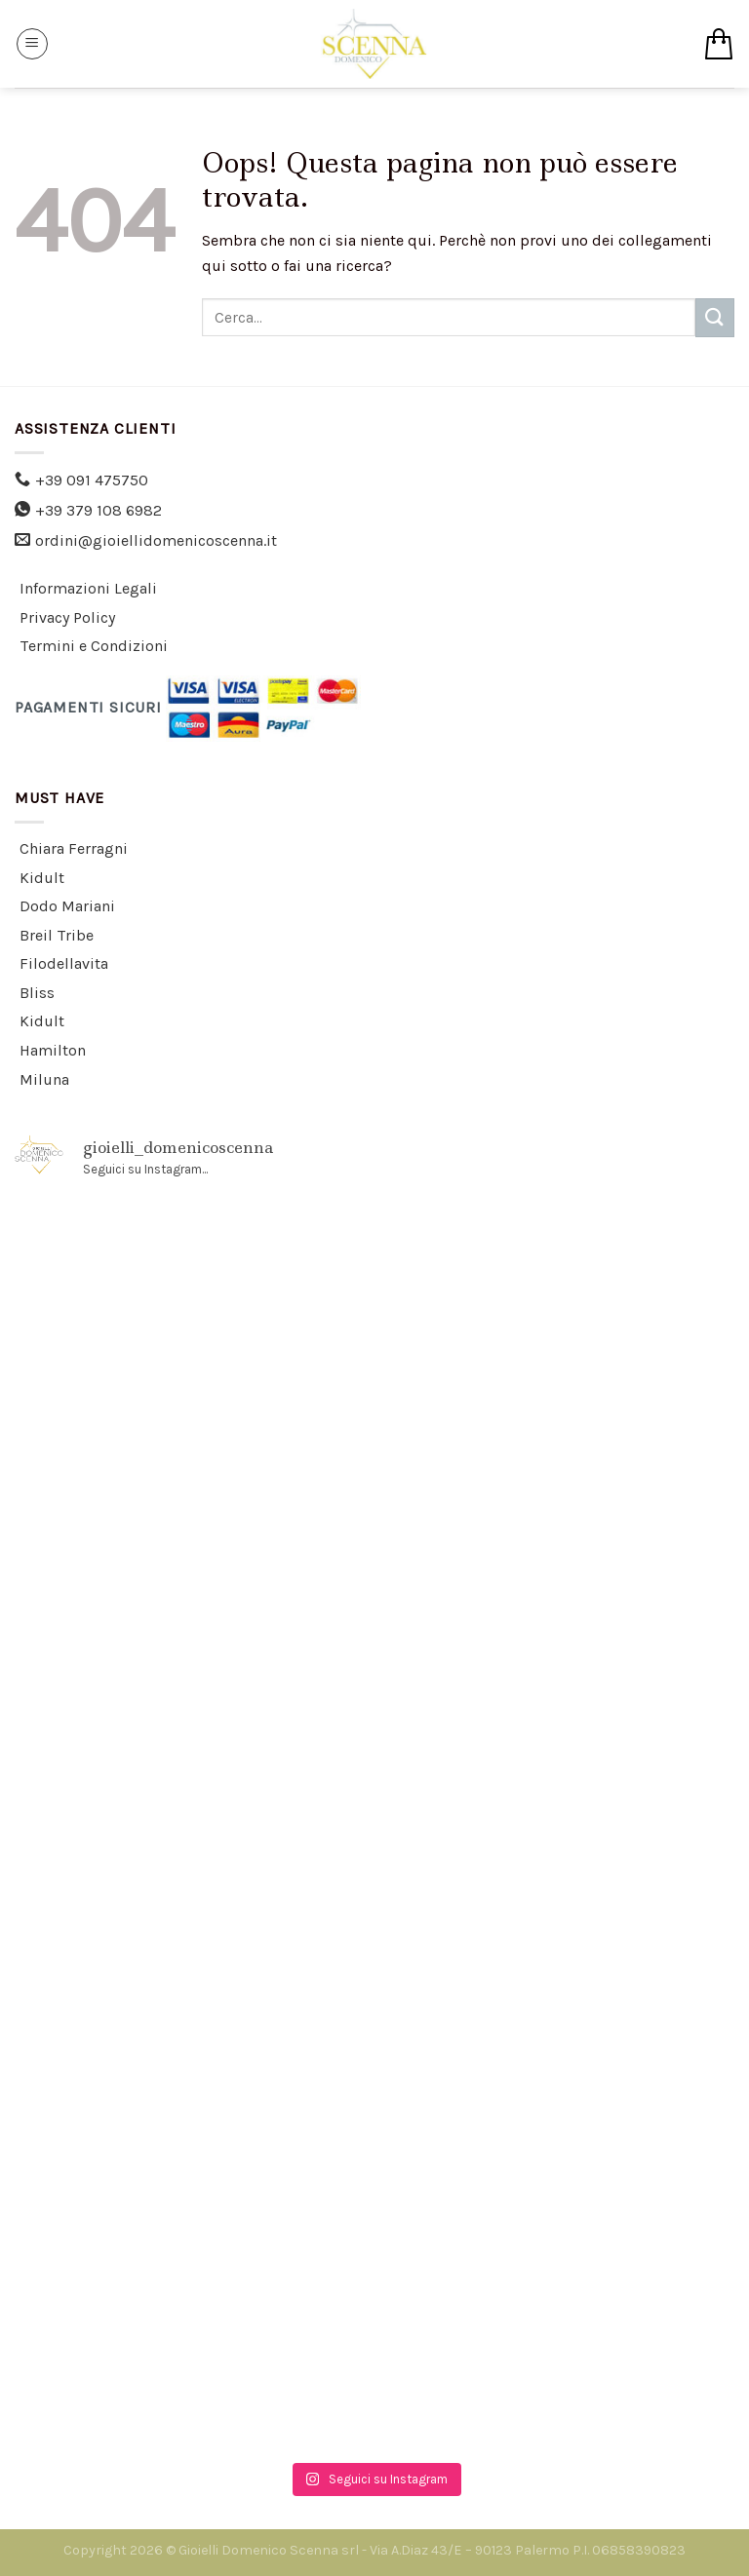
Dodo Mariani (67, 906)
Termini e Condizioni (94, 645)
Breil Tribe (57, 935)
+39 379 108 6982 (98, 510)
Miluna (44, 1079)
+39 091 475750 (91, 480)
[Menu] (32, 43)
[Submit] (714, 317)
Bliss (37, 992)
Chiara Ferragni (74, 848)
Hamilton (53, 1050)
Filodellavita (64, 963)
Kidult (42, 877)
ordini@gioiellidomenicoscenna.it (156, 540)
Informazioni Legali (88, 588)
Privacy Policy (67, 617)
